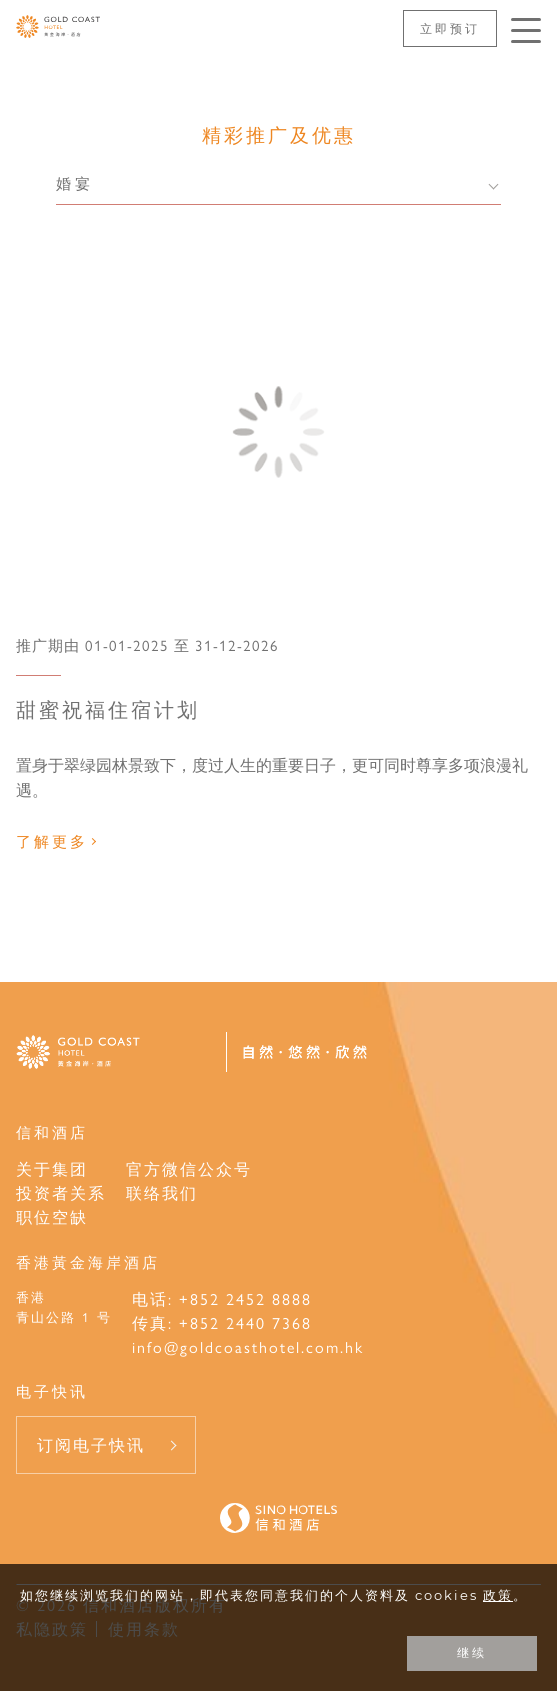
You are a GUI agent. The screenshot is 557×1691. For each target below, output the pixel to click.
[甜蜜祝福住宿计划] (278, 431)
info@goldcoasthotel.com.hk (248, 1346)
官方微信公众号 (189, 1168)
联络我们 (162, 1192)
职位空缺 (52, 1216)
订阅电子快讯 (91, 1444)
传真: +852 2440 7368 (222, 1322)
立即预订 (450, 28)
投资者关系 (61, 1192)
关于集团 (52, 1168)
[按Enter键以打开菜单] (526, 30)
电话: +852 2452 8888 (222, 1298)
